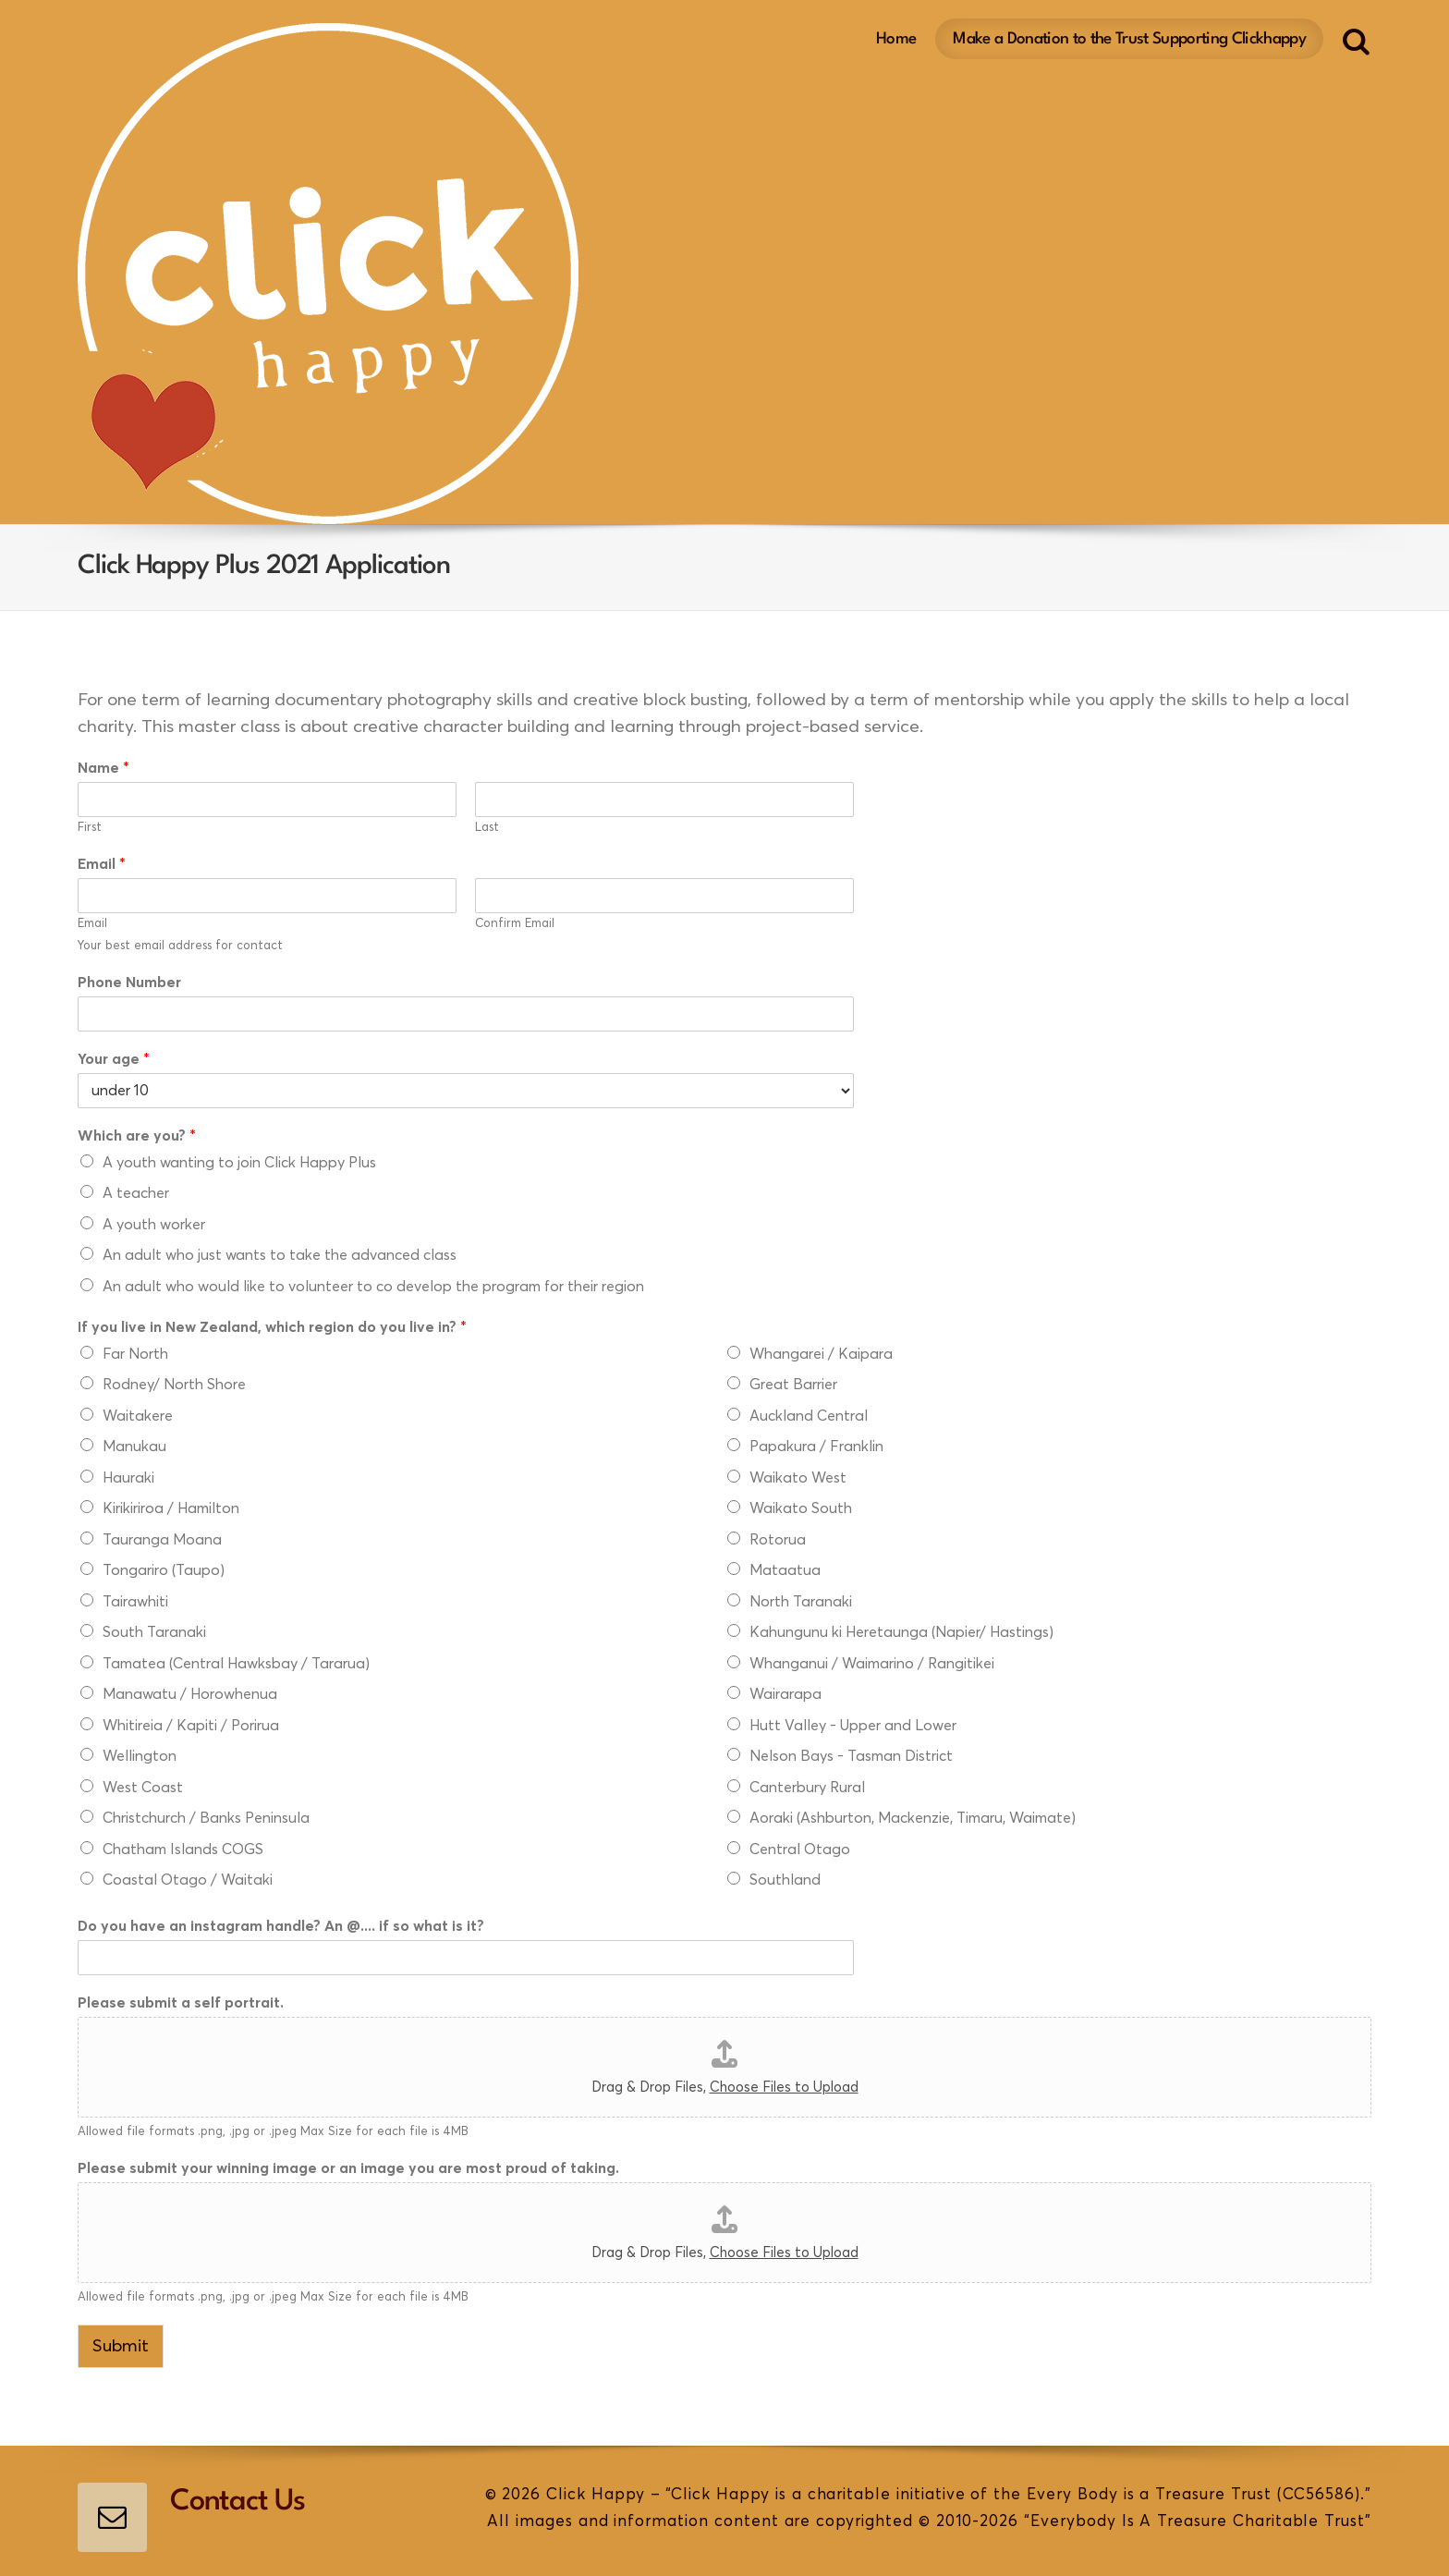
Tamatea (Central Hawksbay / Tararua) (236, 1663)
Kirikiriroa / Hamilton (171, 1508)
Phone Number (129, 982)
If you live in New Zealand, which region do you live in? (272, 1327)
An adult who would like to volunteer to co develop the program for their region (373, 1286)
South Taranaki (154, 1632)
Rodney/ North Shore (174, 1384)
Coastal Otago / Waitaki (188, 1880)
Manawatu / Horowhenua (190, 1694)
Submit (120, 2346)
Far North (135, 1354)
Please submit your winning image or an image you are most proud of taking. (348, 2168)
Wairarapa (785, 1694)
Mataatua (785, 1570)
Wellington (140, 1756)
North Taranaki (800, 1601)
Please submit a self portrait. (181, 2003)
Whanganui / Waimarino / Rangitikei (871, 1663)
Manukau (134, 1446)
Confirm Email (514, 924)
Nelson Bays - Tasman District (851, 1756)
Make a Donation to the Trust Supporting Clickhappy (1129, 36)
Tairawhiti (135, 1601)
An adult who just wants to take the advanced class (280, 1255)
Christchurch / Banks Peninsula (206, 1818)
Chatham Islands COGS (183, 1849)
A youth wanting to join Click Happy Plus (239, 1162)
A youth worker (154, 1224)
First (90, 828)
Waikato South (800, 1508)
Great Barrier (793, 1384)
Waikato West (797, 1478)
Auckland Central (808, 1416)
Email (102, 864)
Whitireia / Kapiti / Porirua (191, 1725)
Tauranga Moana (162, 1539)
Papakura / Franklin (816, 1446)
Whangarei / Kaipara (821, 1354)
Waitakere (138, 1416)
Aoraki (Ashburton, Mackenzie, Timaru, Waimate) (912, 1818)
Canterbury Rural (807, 1787)
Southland (785, 1880)
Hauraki (128, 1478)
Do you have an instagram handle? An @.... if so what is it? (281, 1926)
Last (487, 828)
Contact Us (237, 2502)
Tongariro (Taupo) (164, 1570)
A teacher (136, 1193)
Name (103, 768)
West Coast (143, 1787)
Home (896, 36)
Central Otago (799, 1849)
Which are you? (137, 1136)
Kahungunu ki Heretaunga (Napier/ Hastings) (901, 1632)
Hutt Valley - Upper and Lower (852, 1725)
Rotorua (777, 1539)
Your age (114, 1059)
